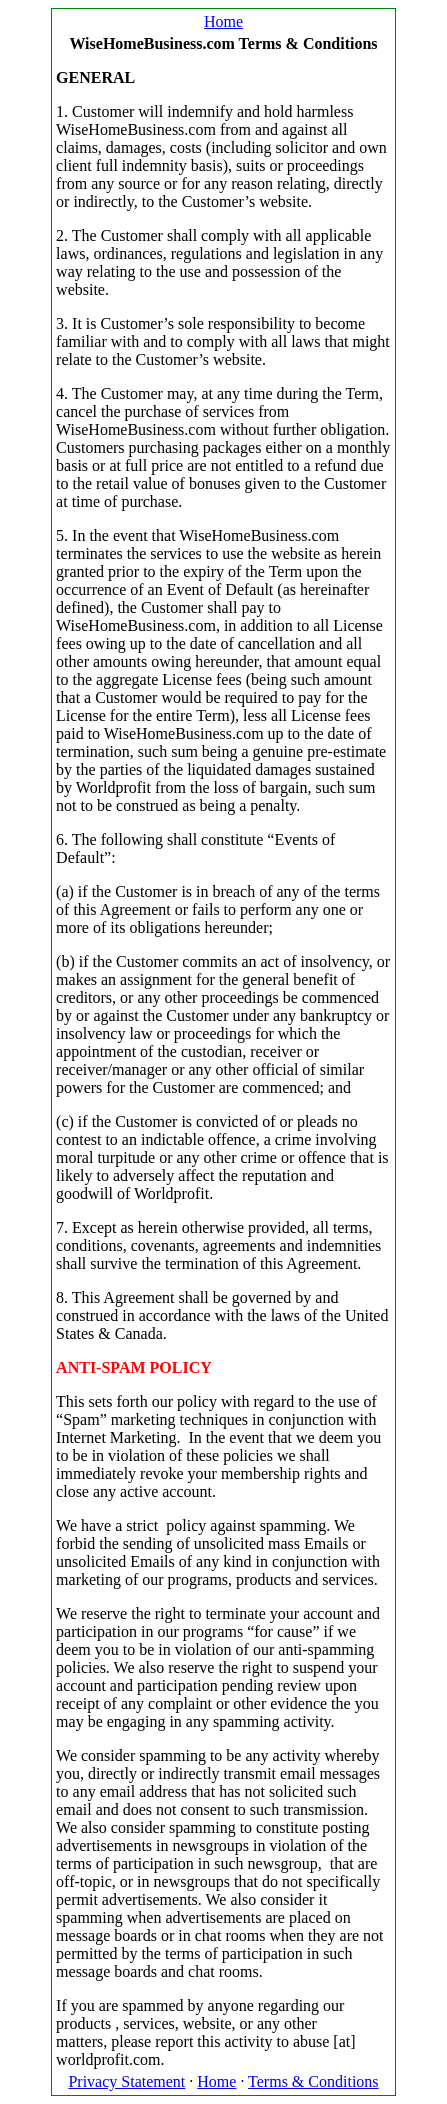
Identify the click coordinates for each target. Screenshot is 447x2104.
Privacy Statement (126, 2081)
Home (223, 21)
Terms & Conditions (313, 2081)
